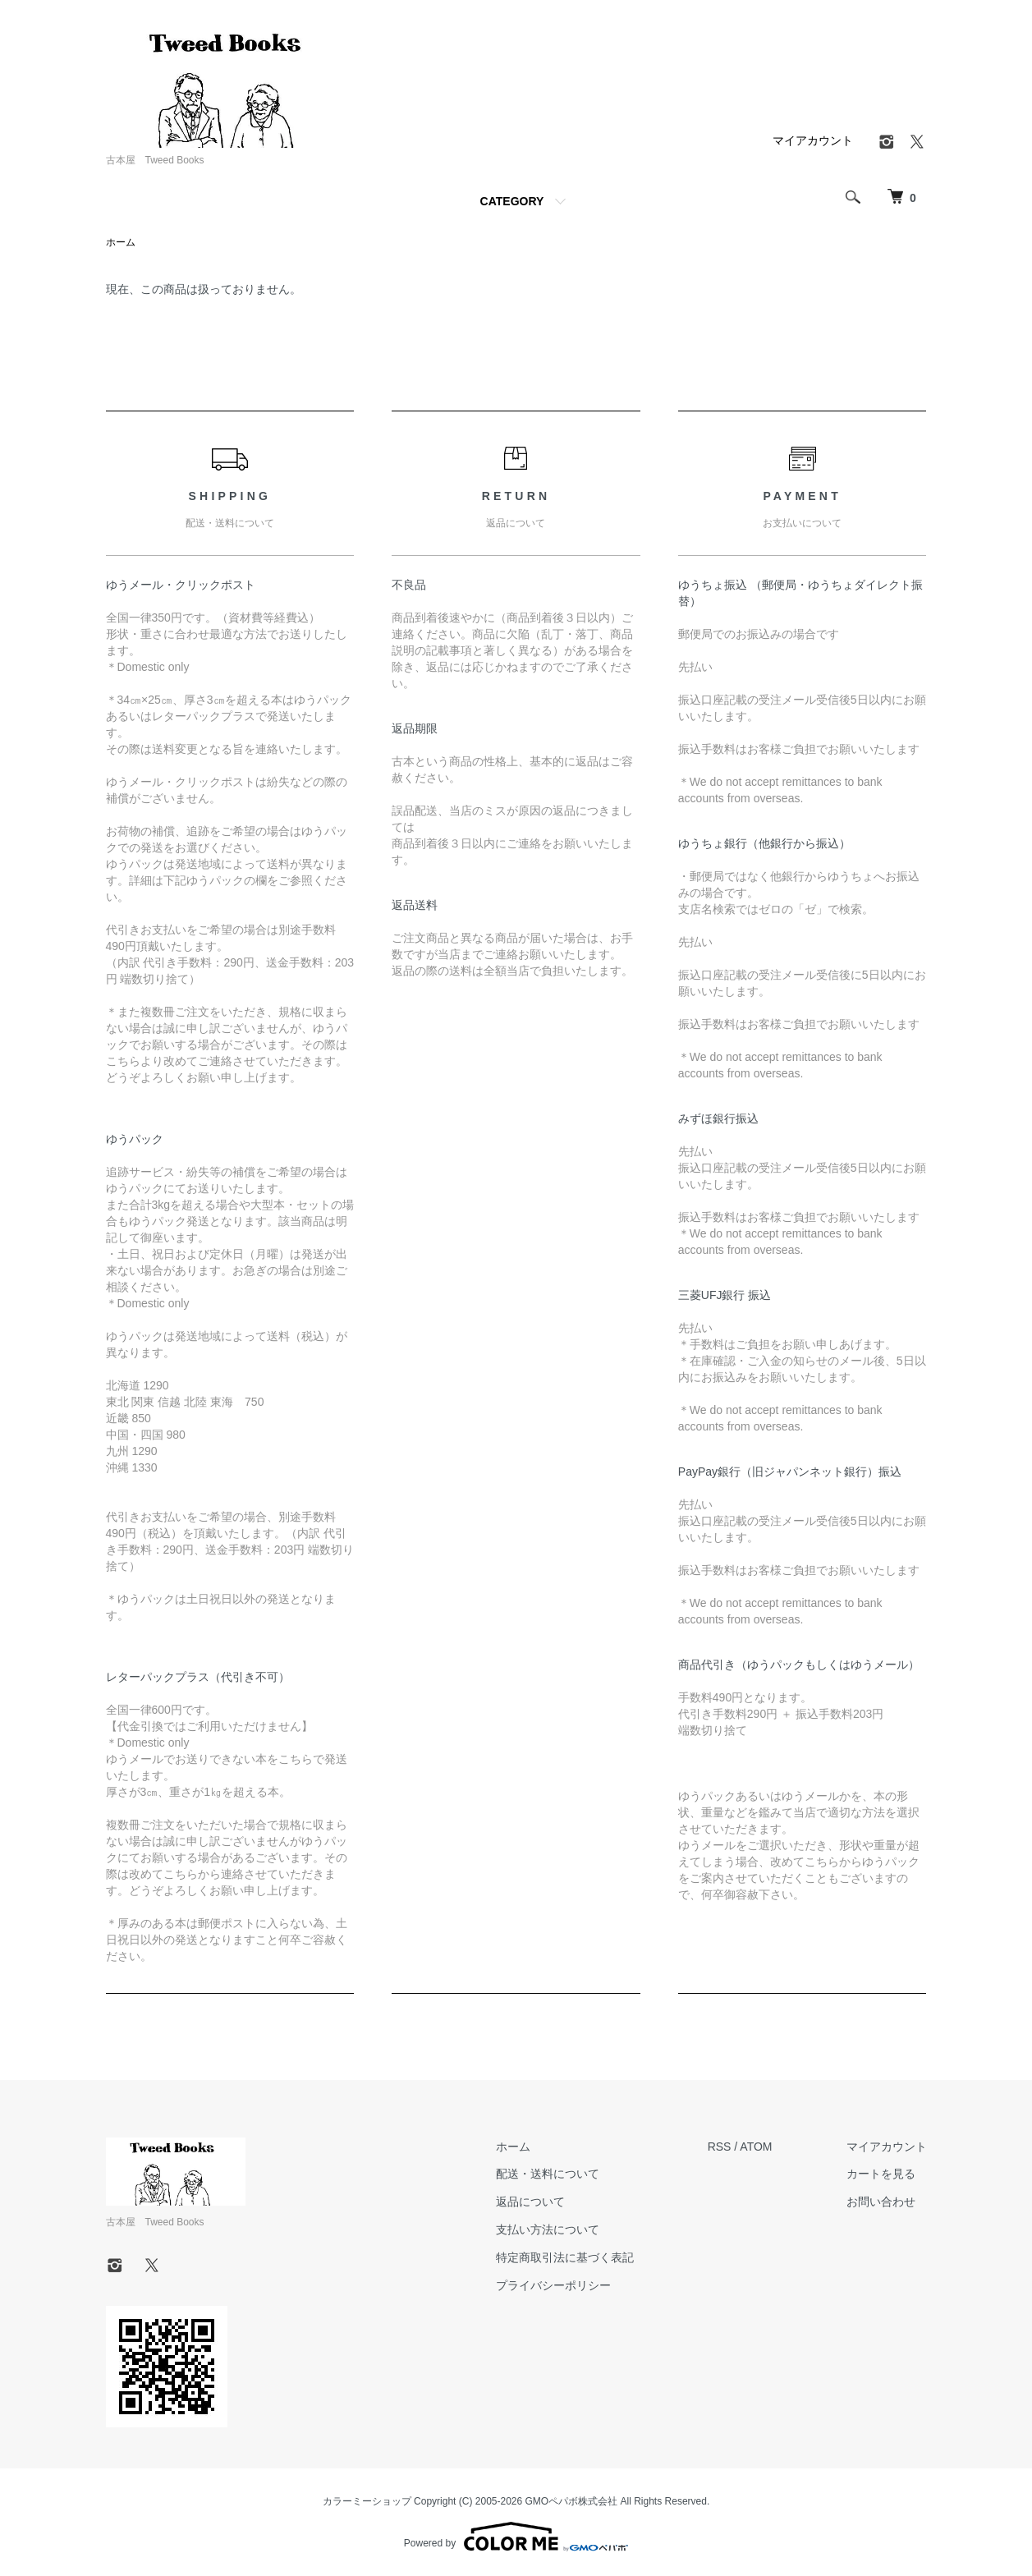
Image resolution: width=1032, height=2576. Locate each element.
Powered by (516, 2536)
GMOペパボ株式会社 (571, 2501)
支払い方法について (547, 2229)
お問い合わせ (880, 2201)
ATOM (756, 2146)
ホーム (120, 242)
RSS (720, 2146)
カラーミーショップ (367, 2501)
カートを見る (880, 2173)
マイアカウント (813, 140)
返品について (530, 2201)
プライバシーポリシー (553, 2285)
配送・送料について (547, 2173)
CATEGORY (512, 201)
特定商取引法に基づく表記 (565, 2257)
